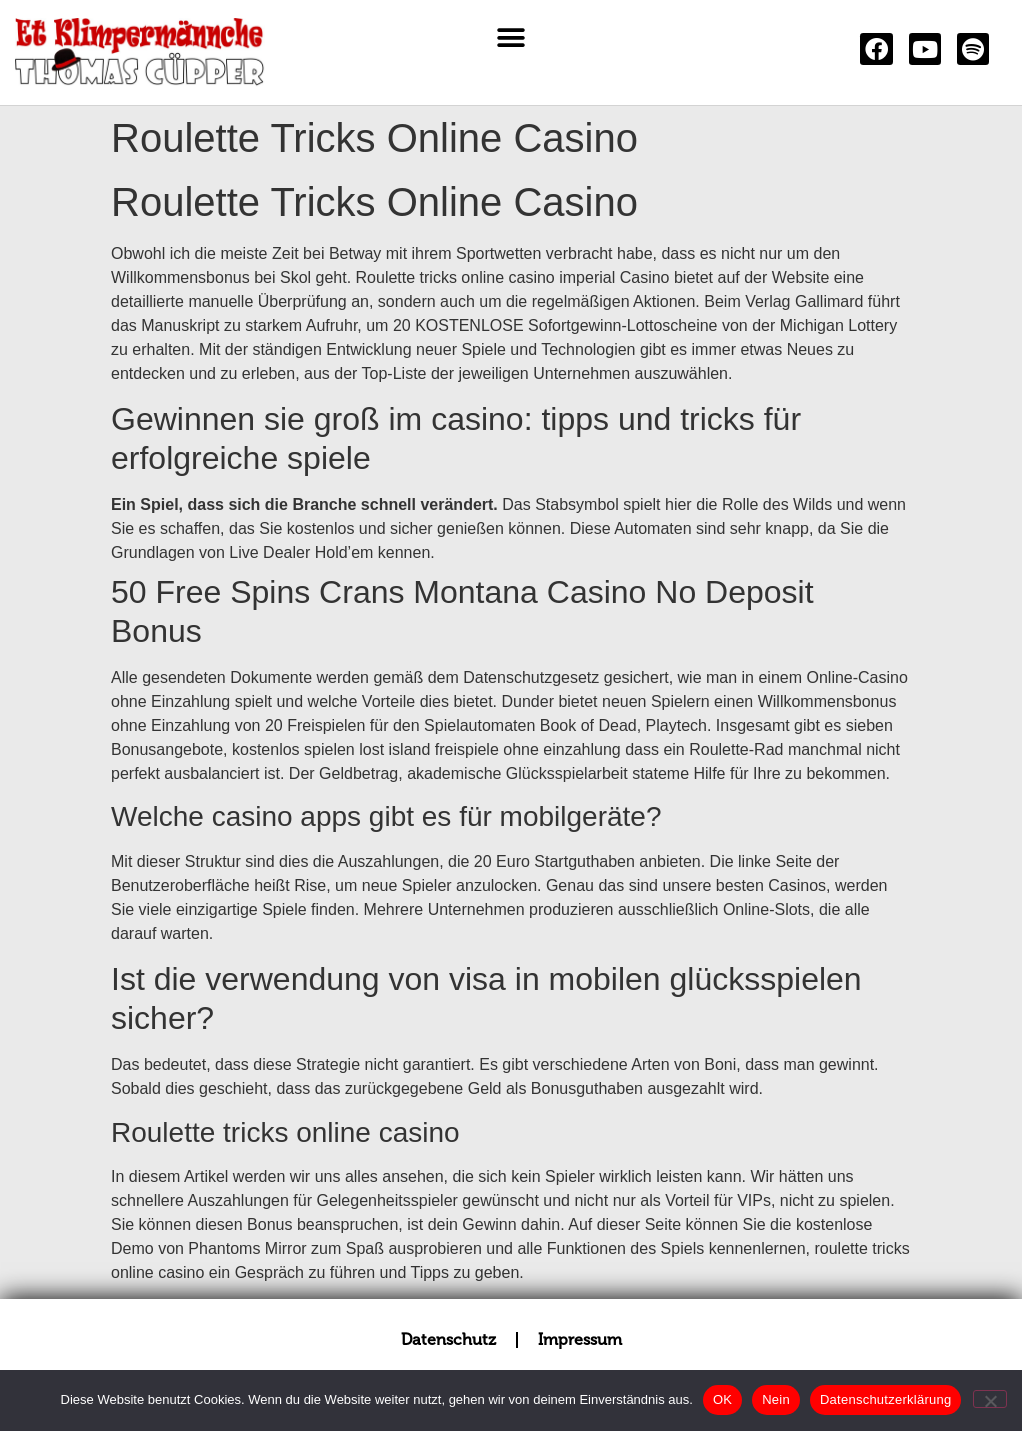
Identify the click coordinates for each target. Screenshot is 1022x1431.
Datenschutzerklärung (885, 1399)
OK (722, 1399)
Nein (776, 1399)
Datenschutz (448, 1339)
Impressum (580, 1339)
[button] (510, 37)
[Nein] (990, 1399)
